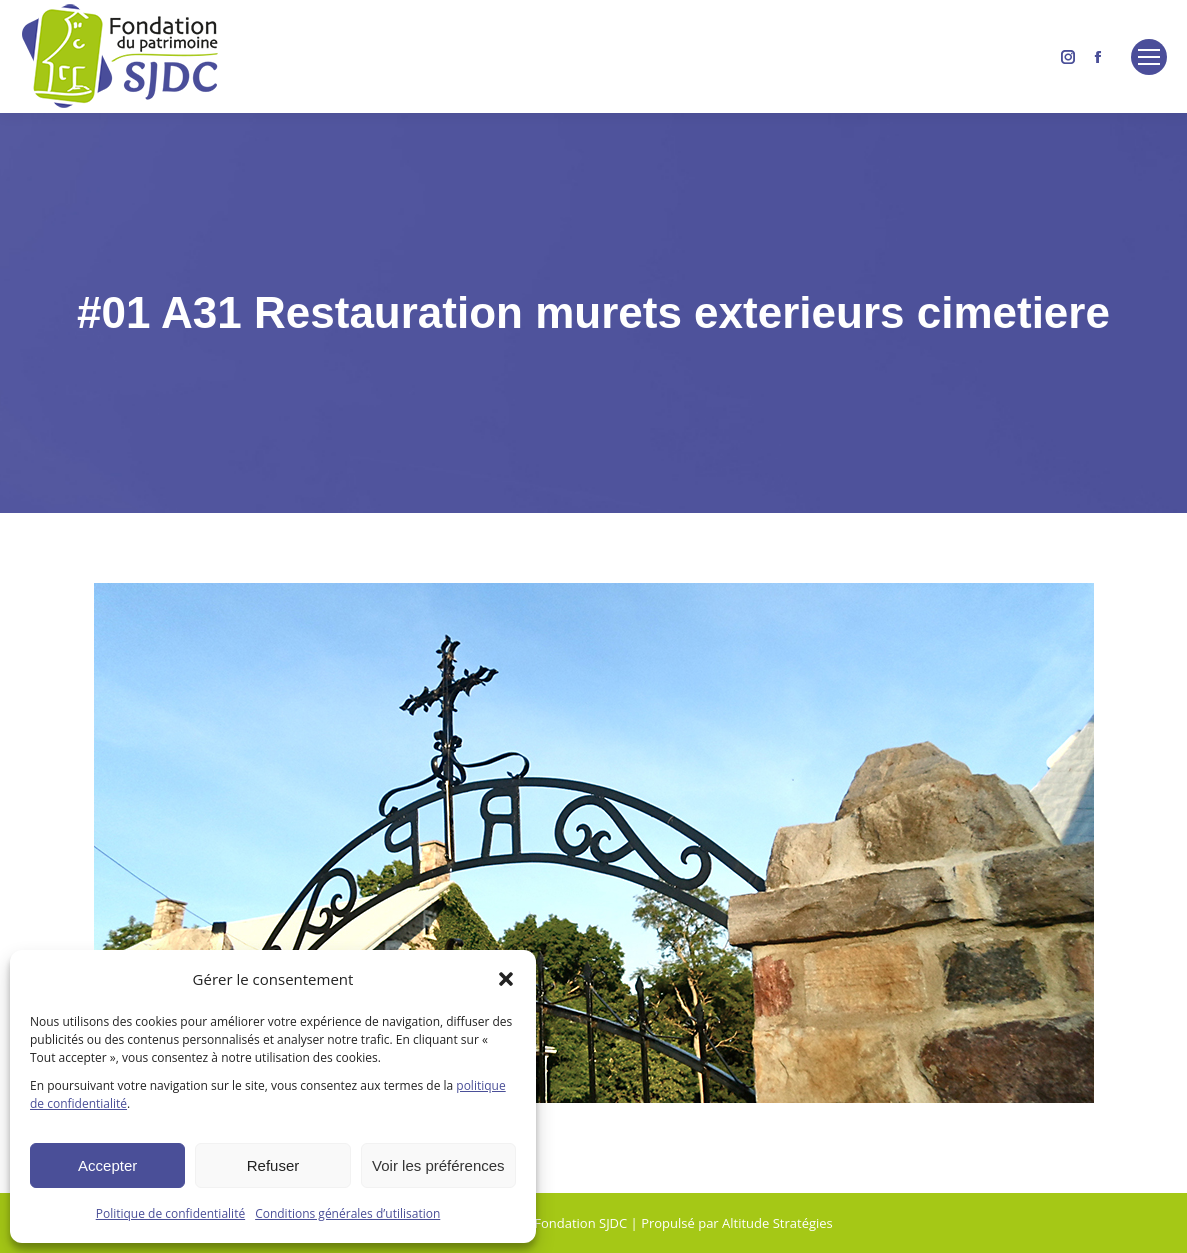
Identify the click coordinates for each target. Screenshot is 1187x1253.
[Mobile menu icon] (1149, 57)
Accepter (107, 1165)
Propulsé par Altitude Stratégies (737, 1223)
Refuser (273, 1165)
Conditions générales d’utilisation (347, 1213)
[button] (506, 979)
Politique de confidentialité (170, 1213)
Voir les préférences (438, 1165)
